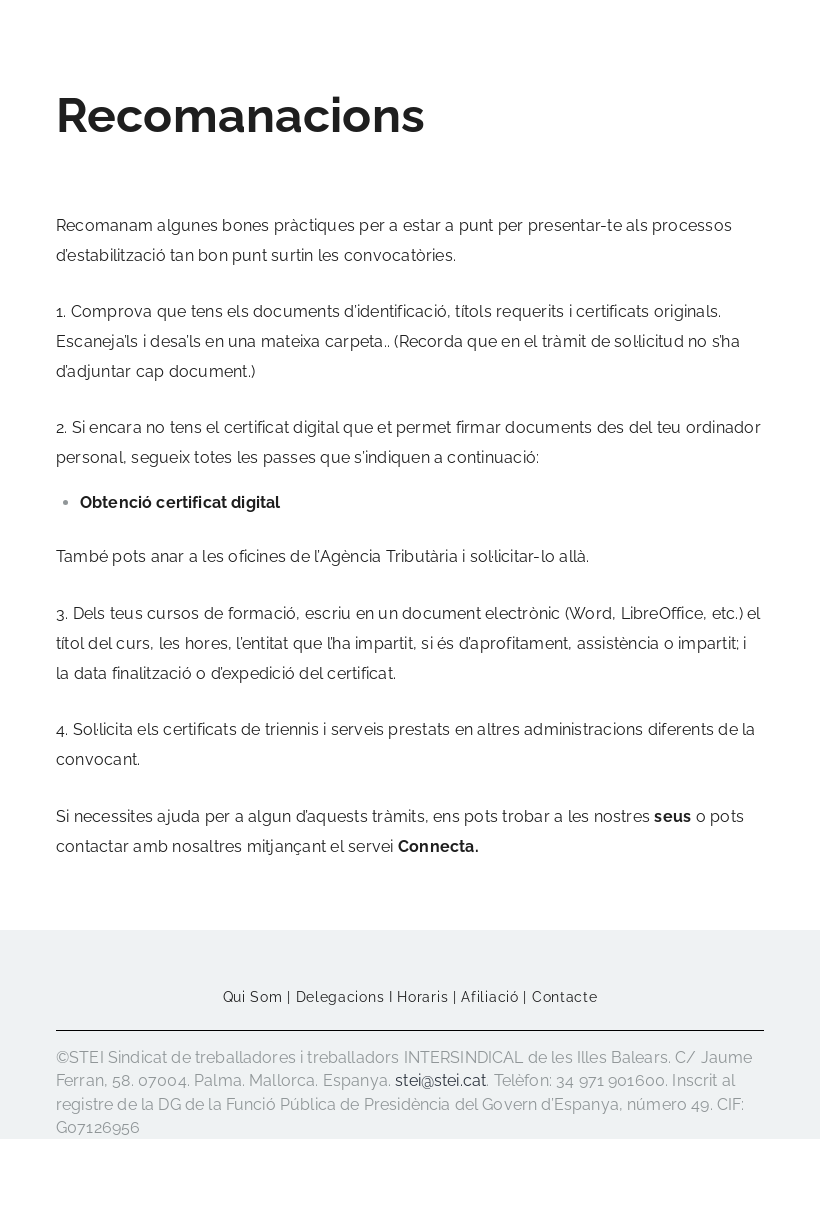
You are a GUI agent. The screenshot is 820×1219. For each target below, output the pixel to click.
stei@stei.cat (440, 1080)
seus (672, 816)
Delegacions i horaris (372, 997)
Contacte (565, 997)
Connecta (436, 846)
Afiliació (489, 997)
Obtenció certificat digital (180, 502)
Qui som (253, 997)
